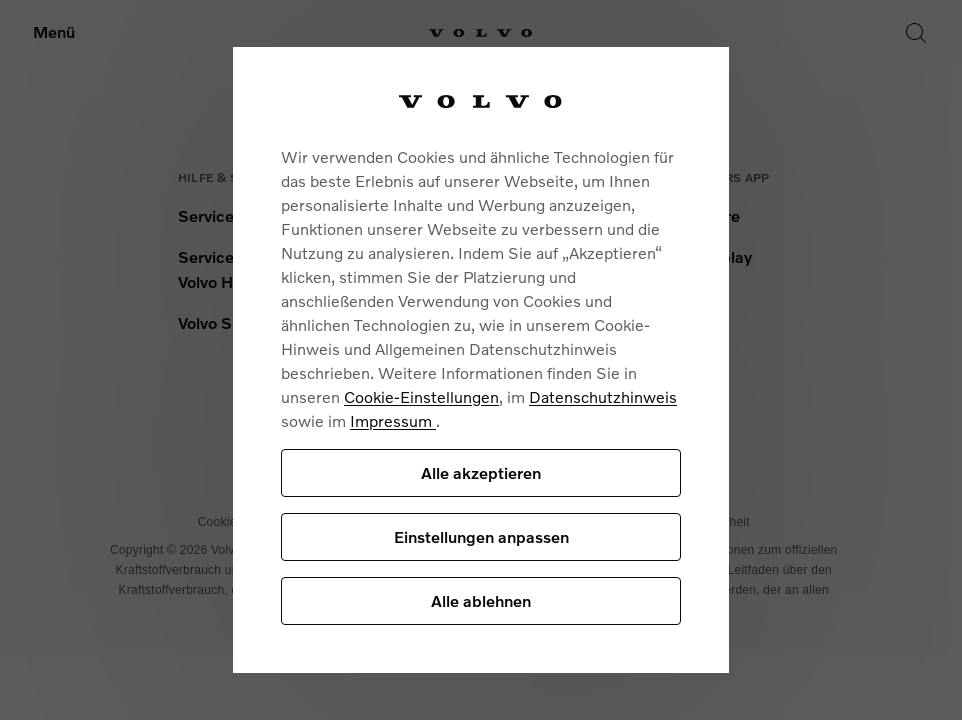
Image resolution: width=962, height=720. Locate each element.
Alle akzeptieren (481, 472)
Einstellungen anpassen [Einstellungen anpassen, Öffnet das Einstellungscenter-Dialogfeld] (481, 536)
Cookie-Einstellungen (421, 396)
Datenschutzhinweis (603, 396)
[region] (481, 360)
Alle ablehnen (481, 600)
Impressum (393, 420)
